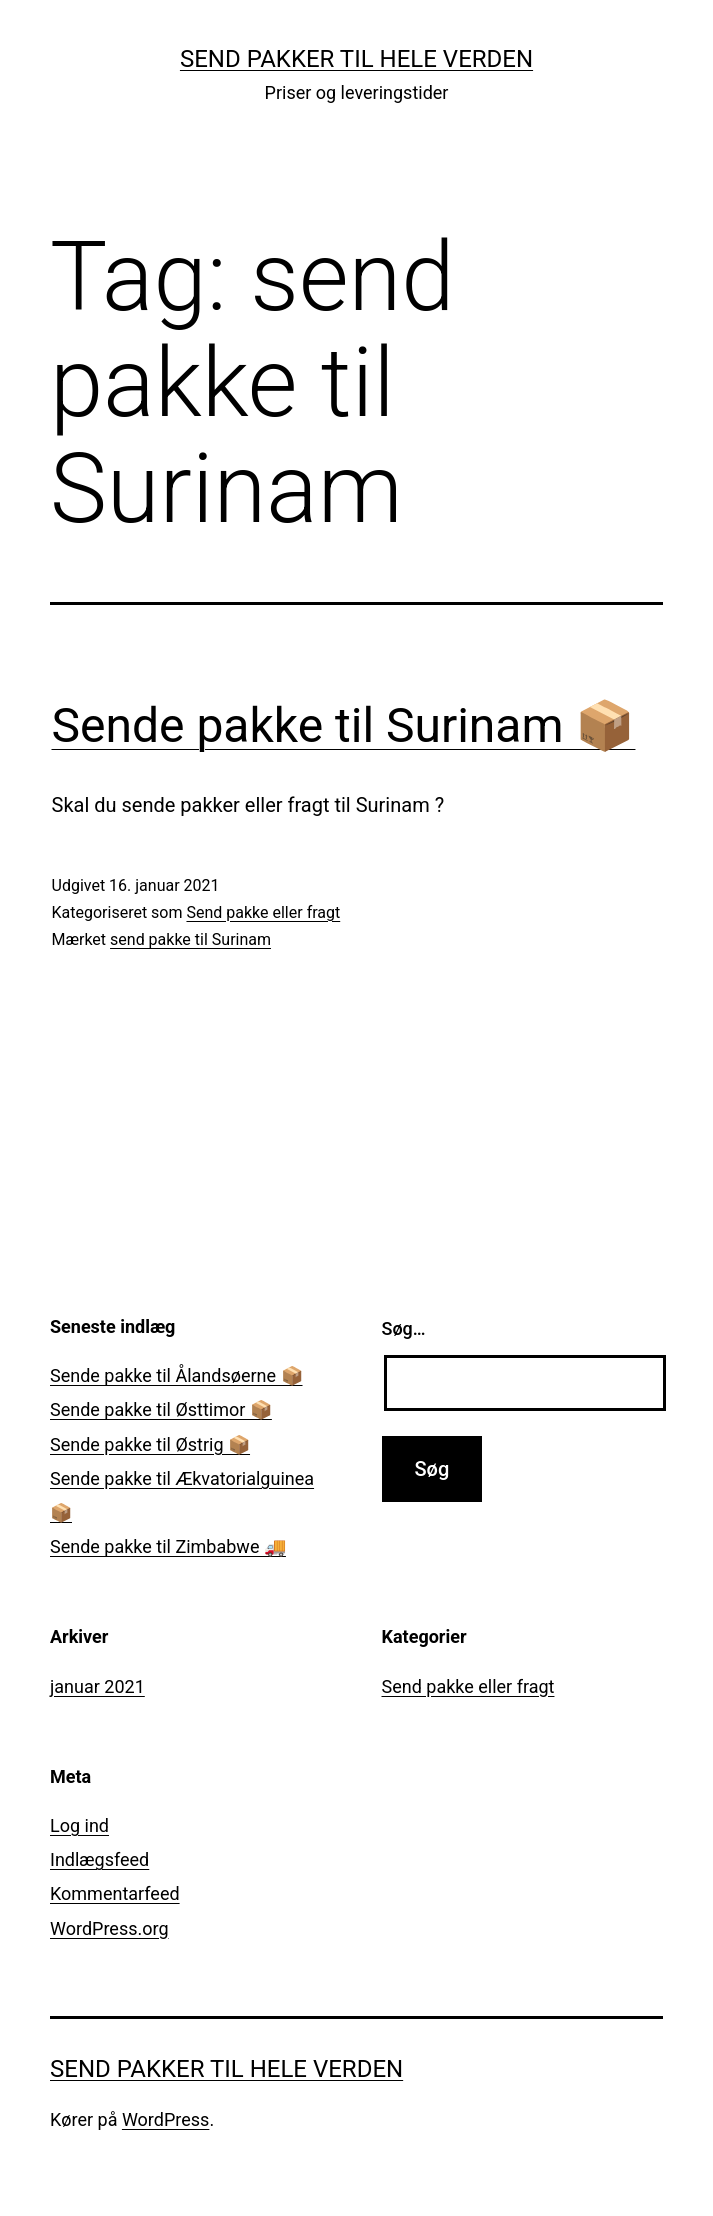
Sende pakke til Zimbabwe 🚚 (168, 1546)
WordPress (165, 2119)
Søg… (404, 1328)
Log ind (79, 1825)
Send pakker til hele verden (356, 59)
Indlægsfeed (99, 1859)
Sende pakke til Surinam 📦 (344, 725)
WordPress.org (109, 1928)
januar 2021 (97, 1686)
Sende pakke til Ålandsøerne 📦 (176, 1375)
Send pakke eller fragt (263, 912)
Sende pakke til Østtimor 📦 (161, 1409)
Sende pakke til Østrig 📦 (150, 1444)
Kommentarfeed (115, 1893)
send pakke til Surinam (190, 939)
